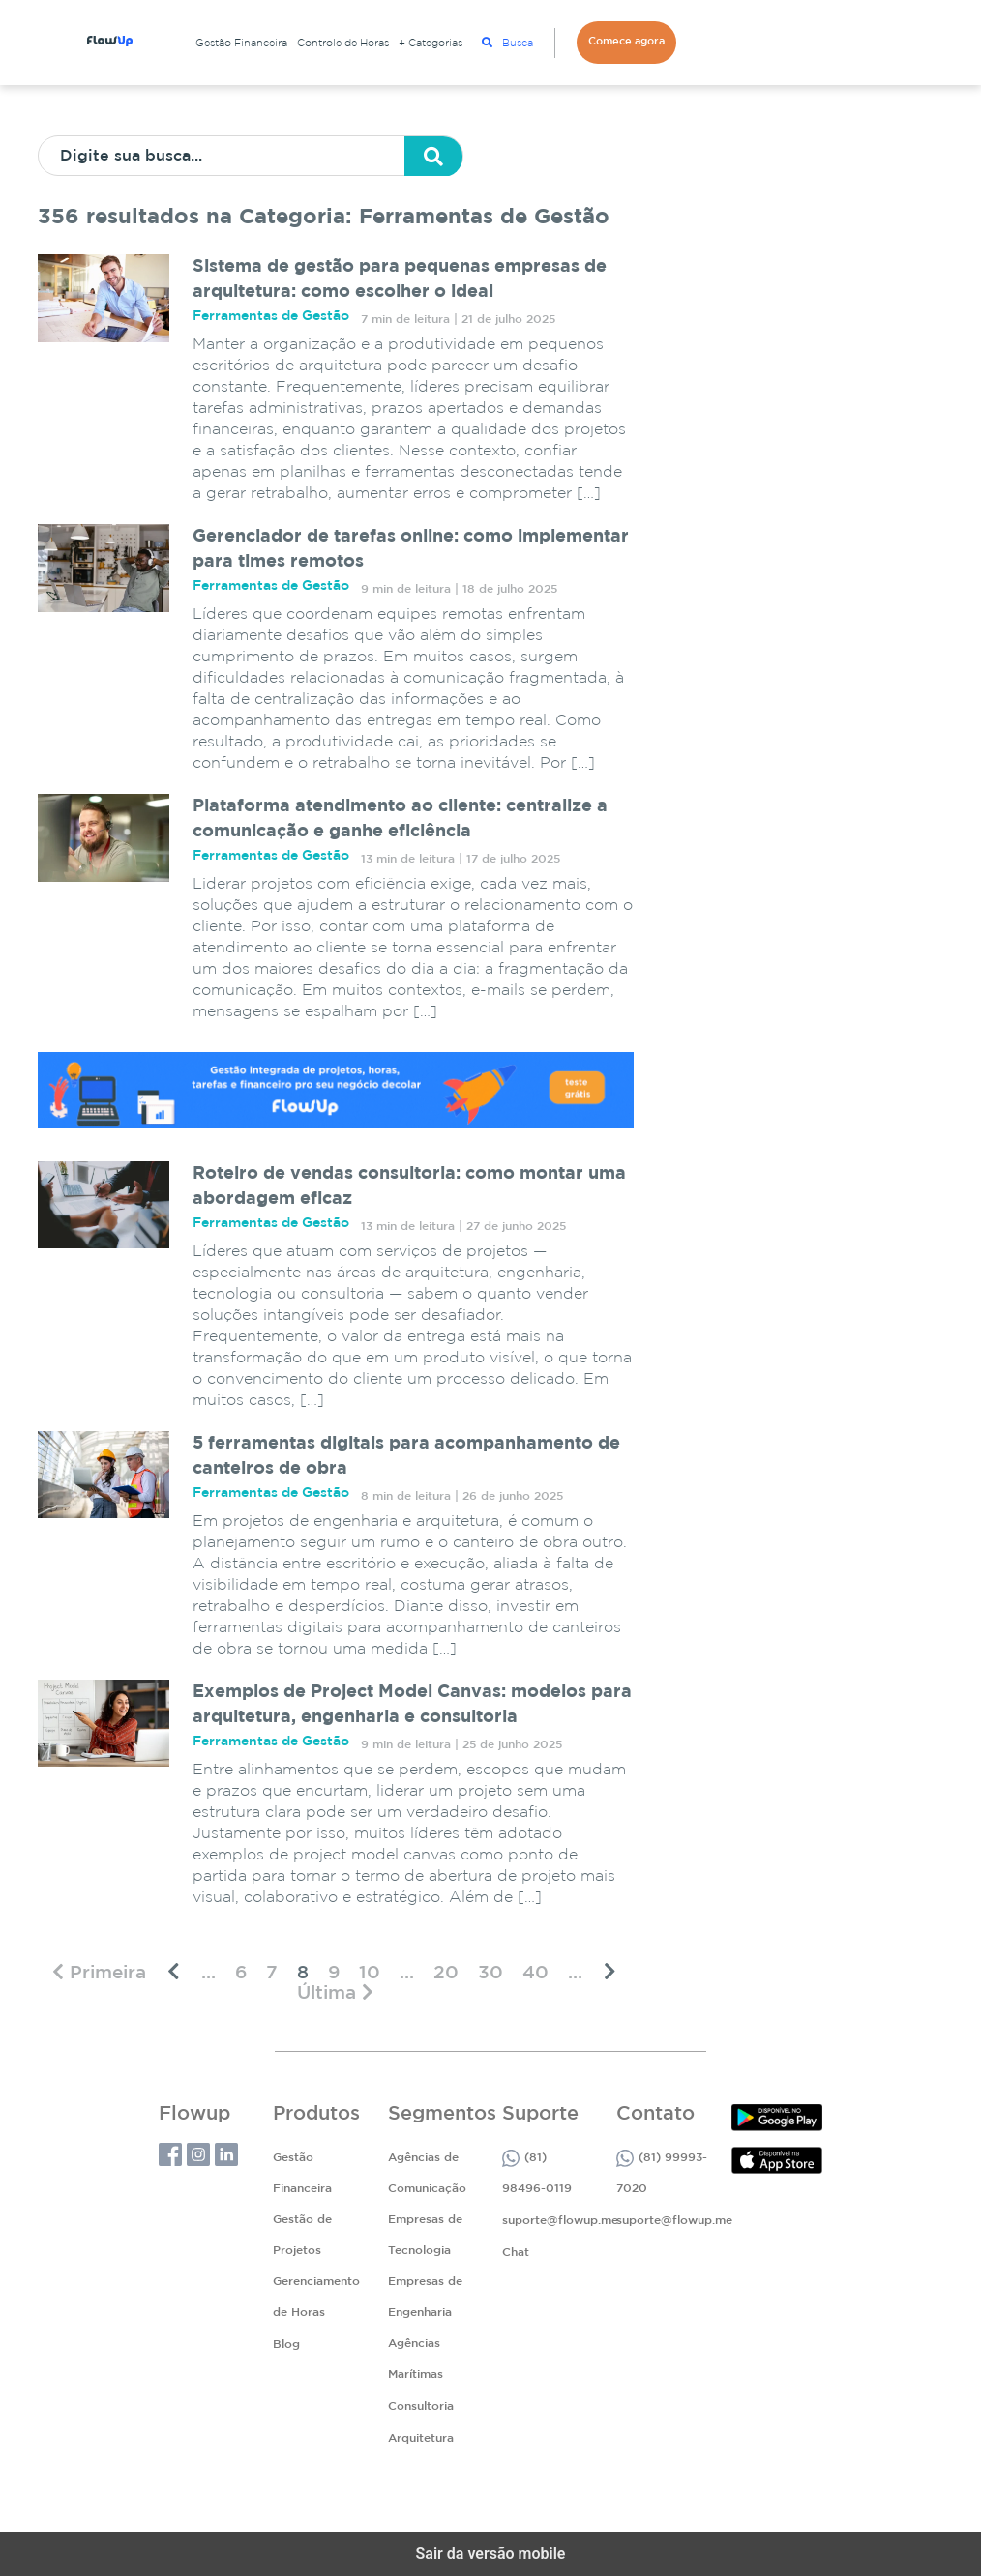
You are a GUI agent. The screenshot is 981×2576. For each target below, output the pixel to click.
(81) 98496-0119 (537, 2172)
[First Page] (99, 1972)
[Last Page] (335, 1992)
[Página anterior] (174, 1972)
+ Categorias (430, 43)
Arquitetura (421, 2438)
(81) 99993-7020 (661, 2172)
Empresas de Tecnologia (425, 2235)
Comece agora (626, 41)
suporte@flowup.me (560, 2220)
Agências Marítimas (415, 2359)
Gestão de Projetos (302, 2235)
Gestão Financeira (241, 43)
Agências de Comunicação (427, 2173)
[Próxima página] (610, 1972)
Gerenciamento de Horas (316, 2297)
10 (369, 1973)
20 (446, 1973)
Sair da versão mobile (491, 2553)
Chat (515, 2252)
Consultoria (421, 2406)
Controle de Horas (343, 43)
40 (535, 1973)
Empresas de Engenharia (425, 2297)
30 (490, 1973)
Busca (507, 42)
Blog (286, 2344)
